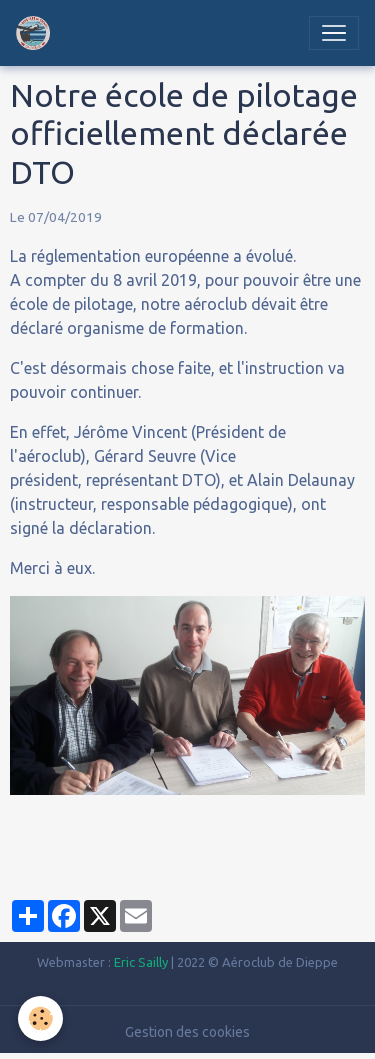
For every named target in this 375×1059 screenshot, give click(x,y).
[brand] (37, 33)
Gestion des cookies (187, 1032)
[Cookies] (40, 1018)
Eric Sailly (141, 962)
